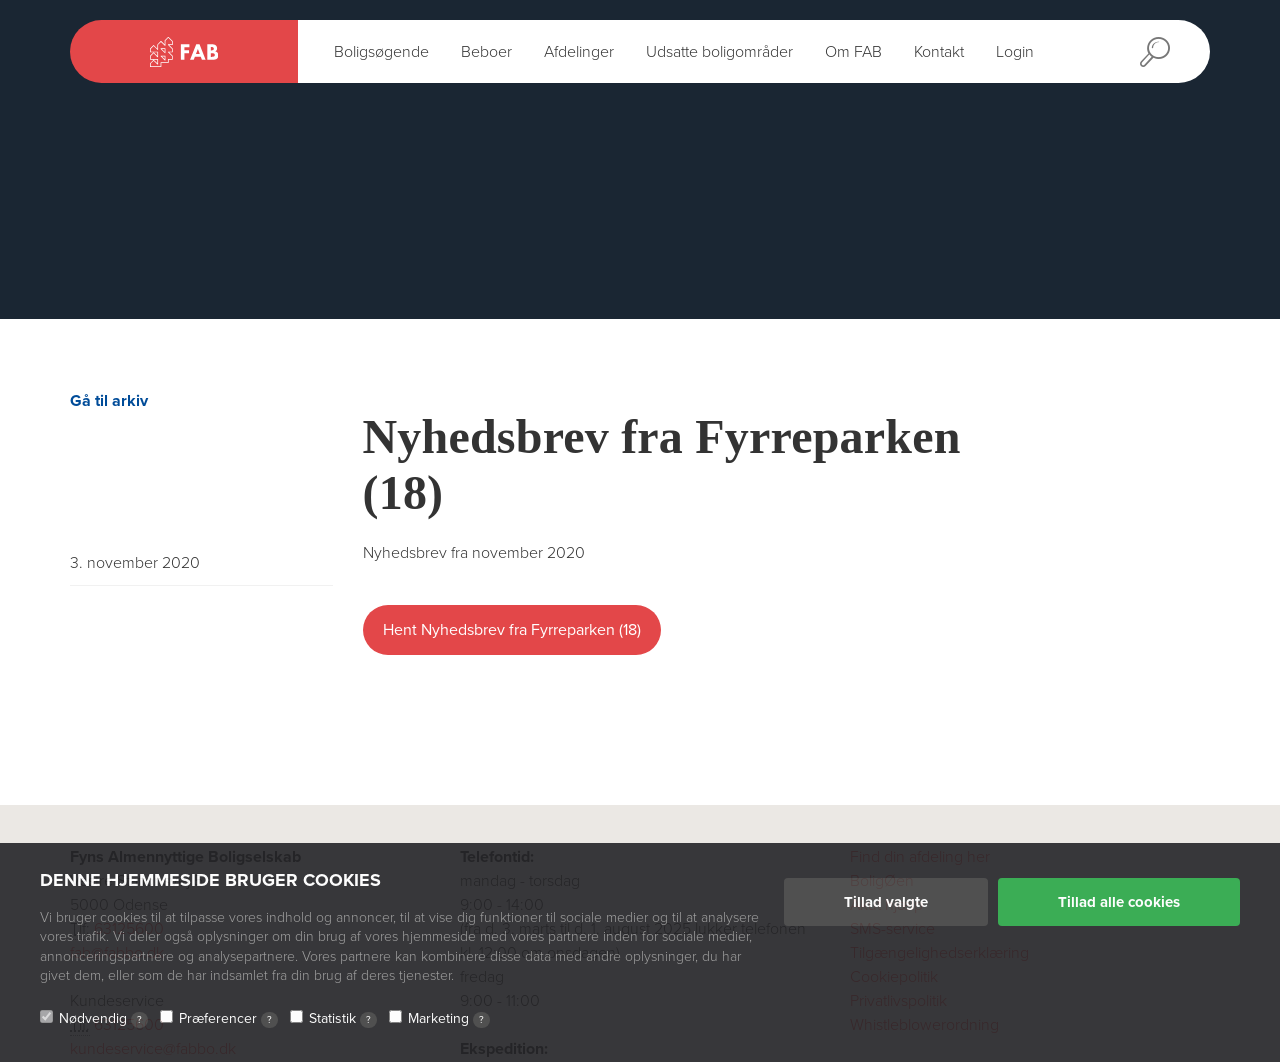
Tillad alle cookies (1119, 902)
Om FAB (853, 52)
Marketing (449, 1019)
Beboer (486, 52)
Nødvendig (103, 1019)
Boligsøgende (381, 52)
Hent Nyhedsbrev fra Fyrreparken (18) (512, 630)
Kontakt (939, 52)
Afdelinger (579, 52)
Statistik (343, 1019)
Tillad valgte (886, 902)
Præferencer (228, 1019)
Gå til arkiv (109, 401)
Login (1015, 52)
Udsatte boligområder (719, 52)
